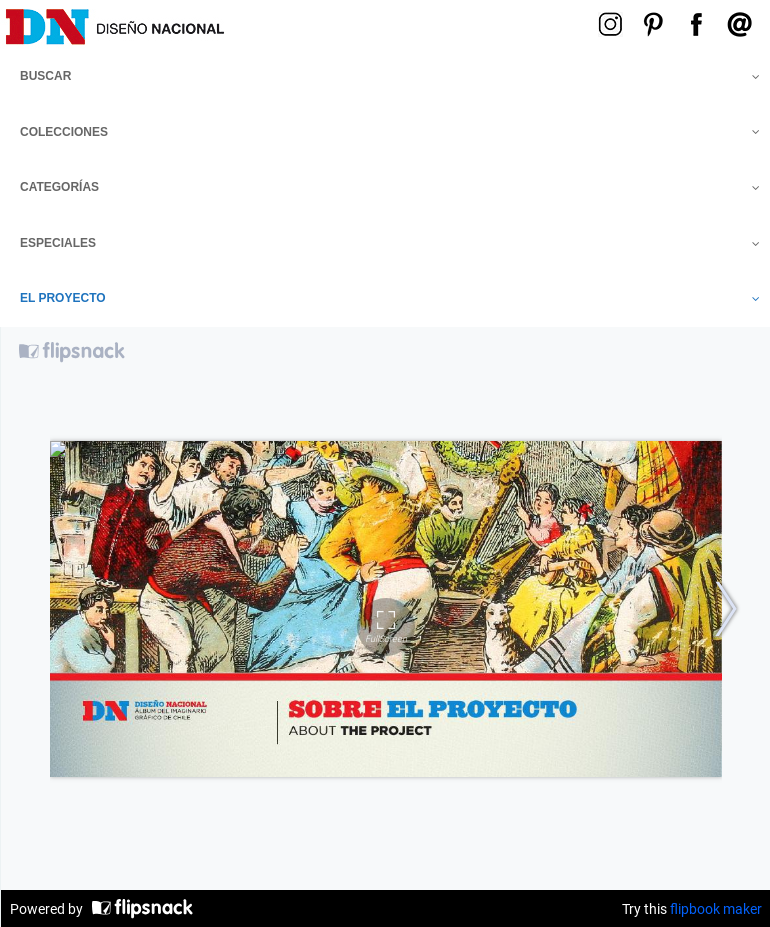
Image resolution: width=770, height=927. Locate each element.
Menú (443, 22)
